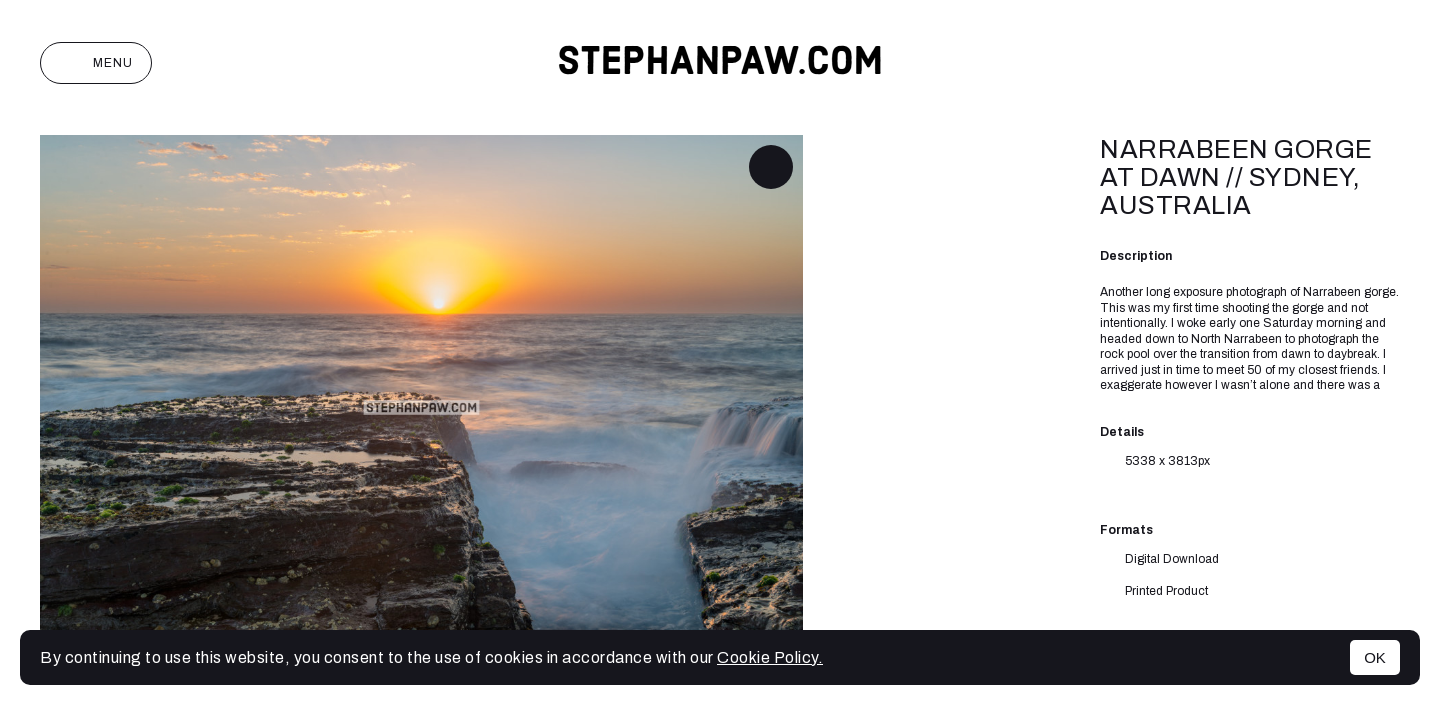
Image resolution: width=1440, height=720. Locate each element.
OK (1375, 657)
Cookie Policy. (770, 657)
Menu (96, 63)
